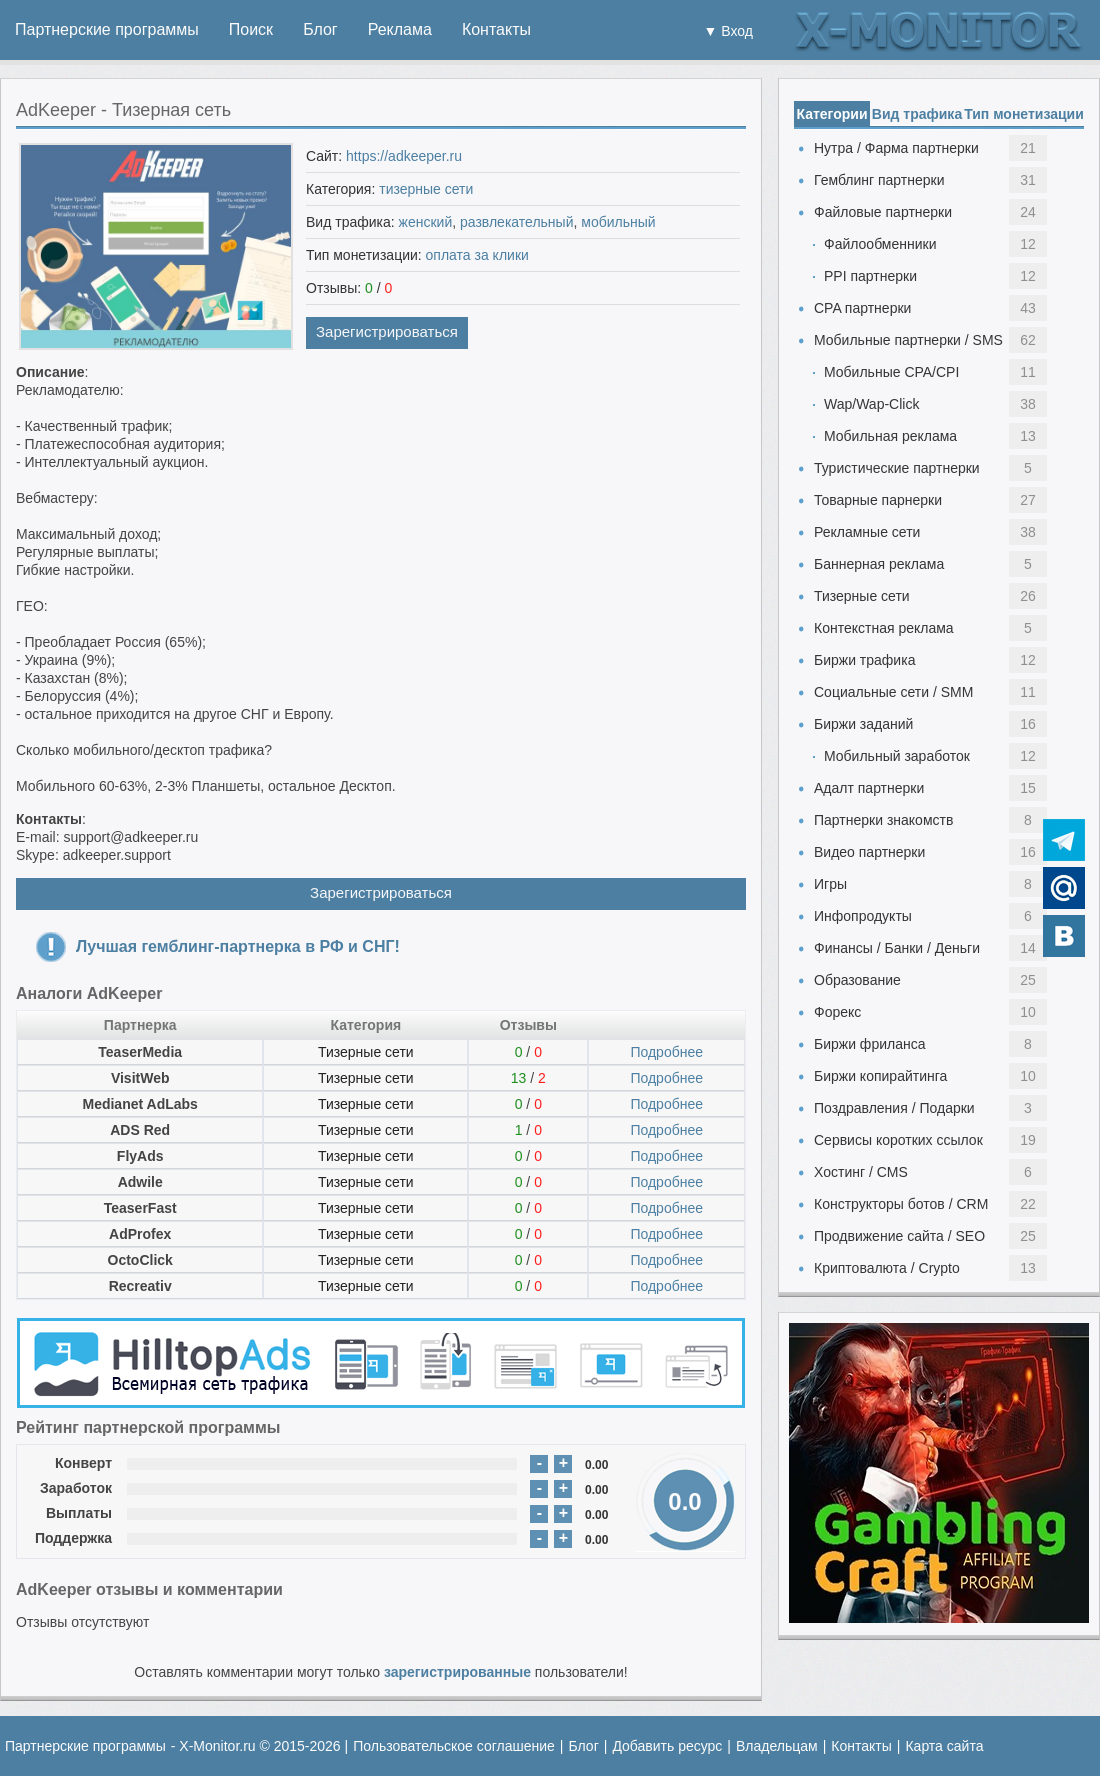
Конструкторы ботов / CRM (901, 1204)
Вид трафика (917, 114)
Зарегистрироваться (387, 331)
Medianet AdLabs (139, 1104)
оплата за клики (477, 255)
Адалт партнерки (869, 788)
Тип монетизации (1024, 114)
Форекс (837, 1012)
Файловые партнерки (883, 212)
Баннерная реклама (879, 564)
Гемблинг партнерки (879, 180)
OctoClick (140, 1260)
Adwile (140, 1182)
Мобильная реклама (890, 436)
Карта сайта (944, 1746)
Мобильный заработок (897, 756)
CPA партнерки (862, 308)
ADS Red (140, 1130)
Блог (320, 29)
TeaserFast (140, 1208)
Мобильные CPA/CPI (891, 372)
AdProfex (140, 1234)
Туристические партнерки (897, 468)
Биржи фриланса (869, 1044)
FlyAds (140, 1156)
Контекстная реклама (884, 628)
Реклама (400, 29)
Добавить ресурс (667, 1746)
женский (426, 222)
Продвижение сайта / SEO (899, 1236)
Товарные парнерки (878, 500)
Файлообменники (880, 244)
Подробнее (666, 1052)
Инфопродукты (863, 916)
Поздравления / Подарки (894, 1108)
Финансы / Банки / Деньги (897, 948)
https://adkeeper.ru (404, 156)
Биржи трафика (864, 660)
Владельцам (777, 1746)
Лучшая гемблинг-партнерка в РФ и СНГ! (238, 946)
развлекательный (516, 222)
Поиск (251, 29)
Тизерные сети (366, 1052)
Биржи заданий (863, 724)
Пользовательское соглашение (454, 1746)
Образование (857, 980)
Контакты (496, 29)
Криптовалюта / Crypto (887, 1268)
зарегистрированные (457, 1672)
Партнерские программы (107, 29)
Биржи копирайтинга (880, 1076)
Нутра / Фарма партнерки (896, 148)
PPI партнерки (870, 276)
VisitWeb (140, 1078)
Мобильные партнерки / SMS (908, 340)
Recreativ (140, 1286)
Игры (830, 884)
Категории (831, 114)
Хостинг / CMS (861, 1172)
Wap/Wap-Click (871, 404)
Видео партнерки (869, 852)
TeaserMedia (140, 1052)
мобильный (618, 222)
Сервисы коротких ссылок (898, 1140)
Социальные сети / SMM (893, 692)
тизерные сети (426, 189)
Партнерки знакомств (883, 820)
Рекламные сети (867, 532)
